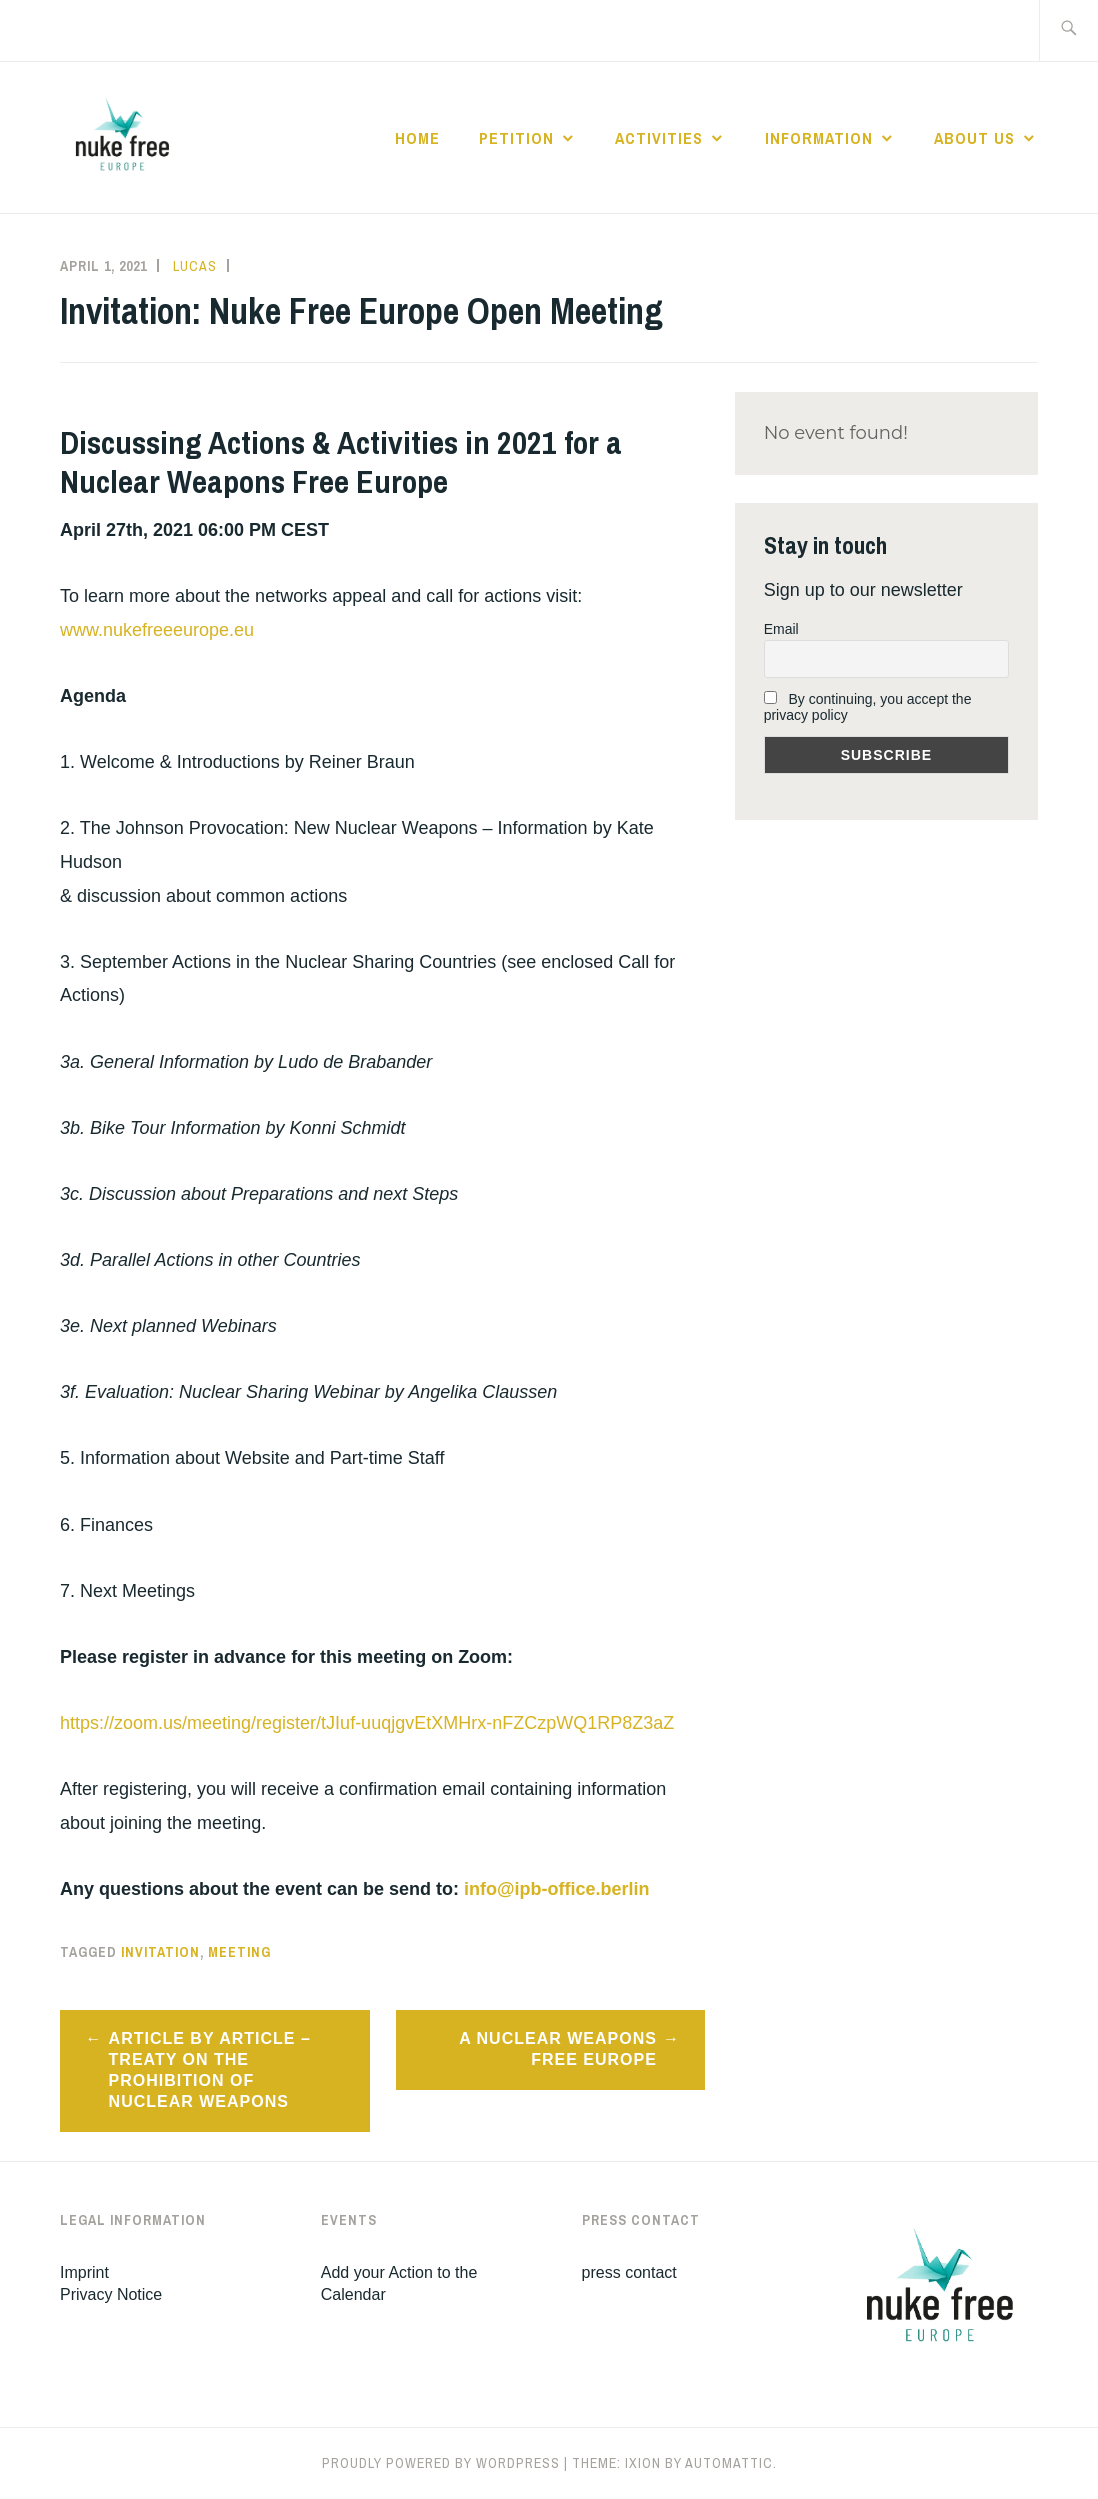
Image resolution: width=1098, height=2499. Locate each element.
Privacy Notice (111, 2294)
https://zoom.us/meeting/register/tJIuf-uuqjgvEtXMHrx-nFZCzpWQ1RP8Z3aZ (367, 1723)
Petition (516, 138)
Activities (659, 138)
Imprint (84, 2272)
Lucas (195, 266)
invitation (160, 1952)
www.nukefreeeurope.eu (157, 630)
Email (781, 629)
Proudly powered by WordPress (441, 2463)
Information (819, 138)
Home (417, 138)
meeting (239, 1952)
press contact (629, 2272)
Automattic (729, 2463)
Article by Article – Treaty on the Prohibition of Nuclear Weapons (210, 2069)
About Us (974, 138)
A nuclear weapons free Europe (558, 2049)
